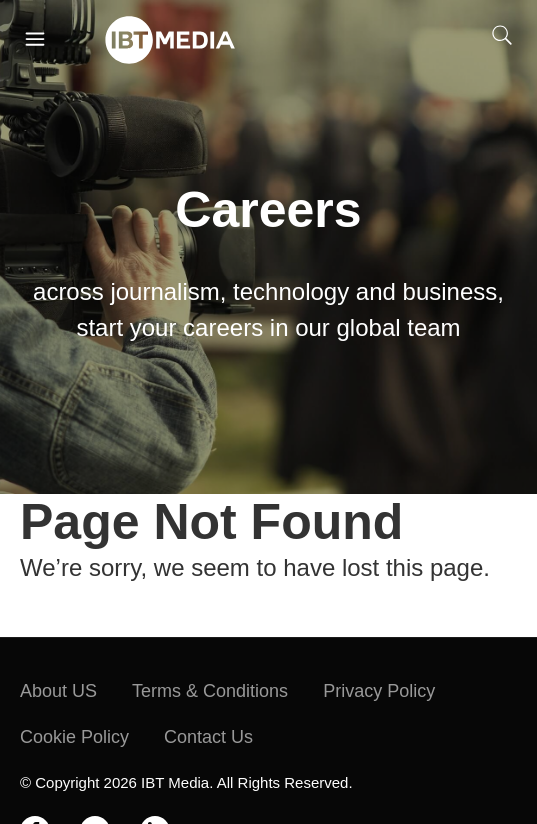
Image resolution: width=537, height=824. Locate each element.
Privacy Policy (379, 691)
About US (58, 691)
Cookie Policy (74, 737)
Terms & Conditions (210, 691)
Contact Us (208, 737)
